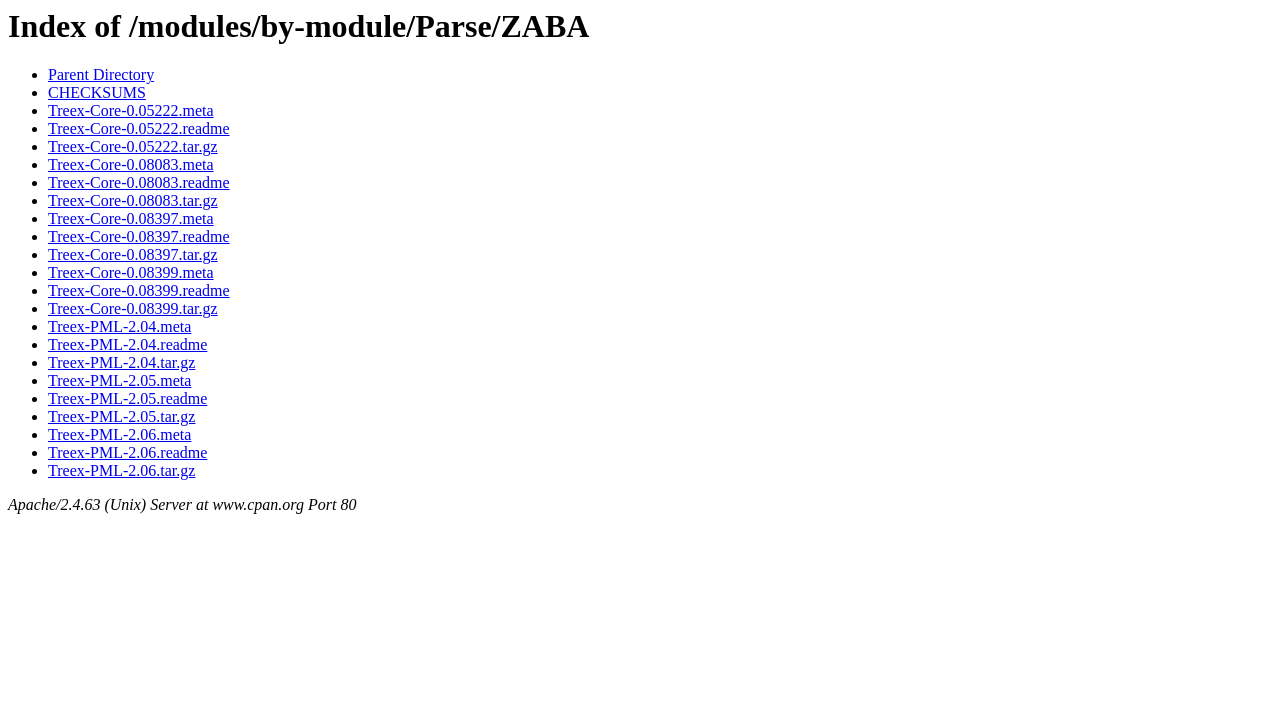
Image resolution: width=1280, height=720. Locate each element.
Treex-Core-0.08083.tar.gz (133, 200)
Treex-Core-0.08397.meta (131, 218)
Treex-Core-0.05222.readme (139, 128)
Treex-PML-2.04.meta (119, 326)
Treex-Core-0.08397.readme (139, 236)
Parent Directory (101, 74)
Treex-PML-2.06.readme (127, 452)
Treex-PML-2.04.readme (127, 344)
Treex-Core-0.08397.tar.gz (133, 254)
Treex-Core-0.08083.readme (139, 182)
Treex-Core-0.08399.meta (131, 272)
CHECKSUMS (97, 92)
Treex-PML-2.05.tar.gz (121, 416)
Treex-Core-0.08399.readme (139, 290)
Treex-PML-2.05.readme (127, 398)
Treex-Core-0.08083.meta (131, 164)
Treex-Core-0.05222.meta (131, 110)
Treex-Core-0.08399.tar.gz (133, 308)
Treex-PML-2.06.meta (119, 434)
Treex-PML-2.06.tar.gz (121, 470)
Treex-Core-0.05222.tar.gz (133, 146)
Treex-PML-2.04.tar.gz (121, 362)
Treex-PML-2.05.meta (119, 380)
